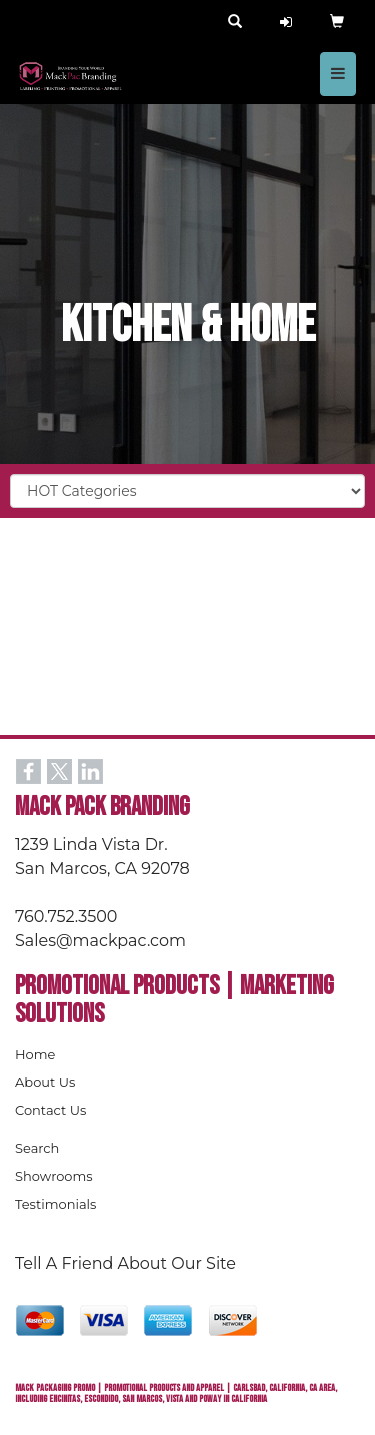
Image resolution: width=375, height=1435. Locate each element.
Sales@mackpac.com (100, 940)
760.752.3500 (66, 916)
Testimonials (55, 1204)
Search (37, 1148)
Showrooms (54, 1176)
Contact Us (50, 1110)
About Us (45, 1082)
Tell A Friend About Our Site (125, 1263)
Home (35, 1054)
